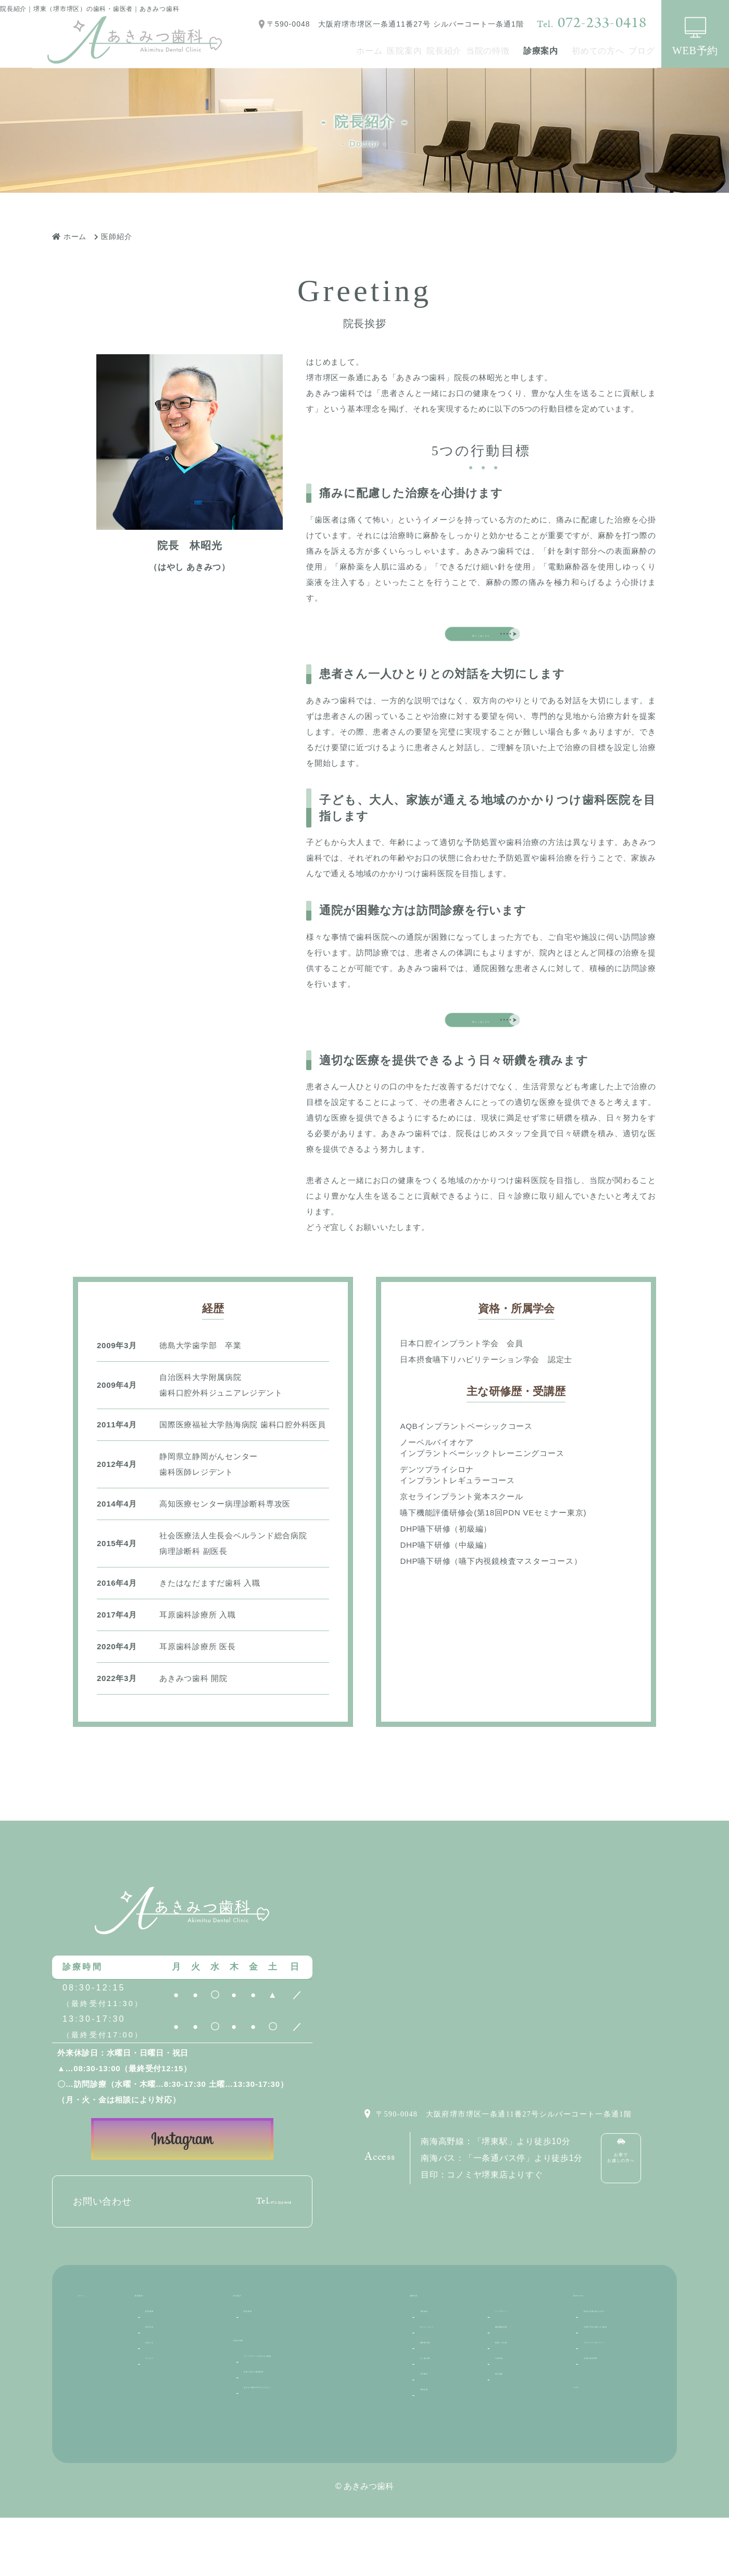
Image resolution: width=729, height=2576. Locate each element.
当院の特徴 (442, 50)
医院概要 (161, 2371)
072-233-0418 (592, 23)
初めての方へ (570, 50)
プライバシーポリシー (617, 2446)
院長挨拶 (260, 2371)
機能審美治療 (520, 2389)
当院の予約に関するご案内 (617, 2412)
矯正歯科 (511, 2442)
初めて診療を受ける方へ (617, 2379)
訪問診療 (436, 2460)
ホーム (268, 50)
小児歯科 (436, 2442)
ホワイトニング (448, 2389)
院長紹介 (379, 50)
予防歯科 (436, 2371)
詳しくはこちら (481, 643)
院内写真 (161, 2389)
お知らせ (161, 2407)
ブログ (633, 50)
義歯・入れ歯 (520, 2407)
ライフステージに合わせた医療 (301, 2421)
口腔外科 (511, 2424)
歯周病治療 (440, 2407)
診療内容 (427, 2352)
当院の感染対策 (612, 2471)
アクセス (161, 2424)
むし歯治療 (440, 2424)
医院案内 (322, 50)
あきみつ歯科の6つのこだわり (299, 2457)
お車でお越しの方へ (633, 2215)
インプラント (520, 2371)
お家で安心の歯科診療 (285, 2439)
